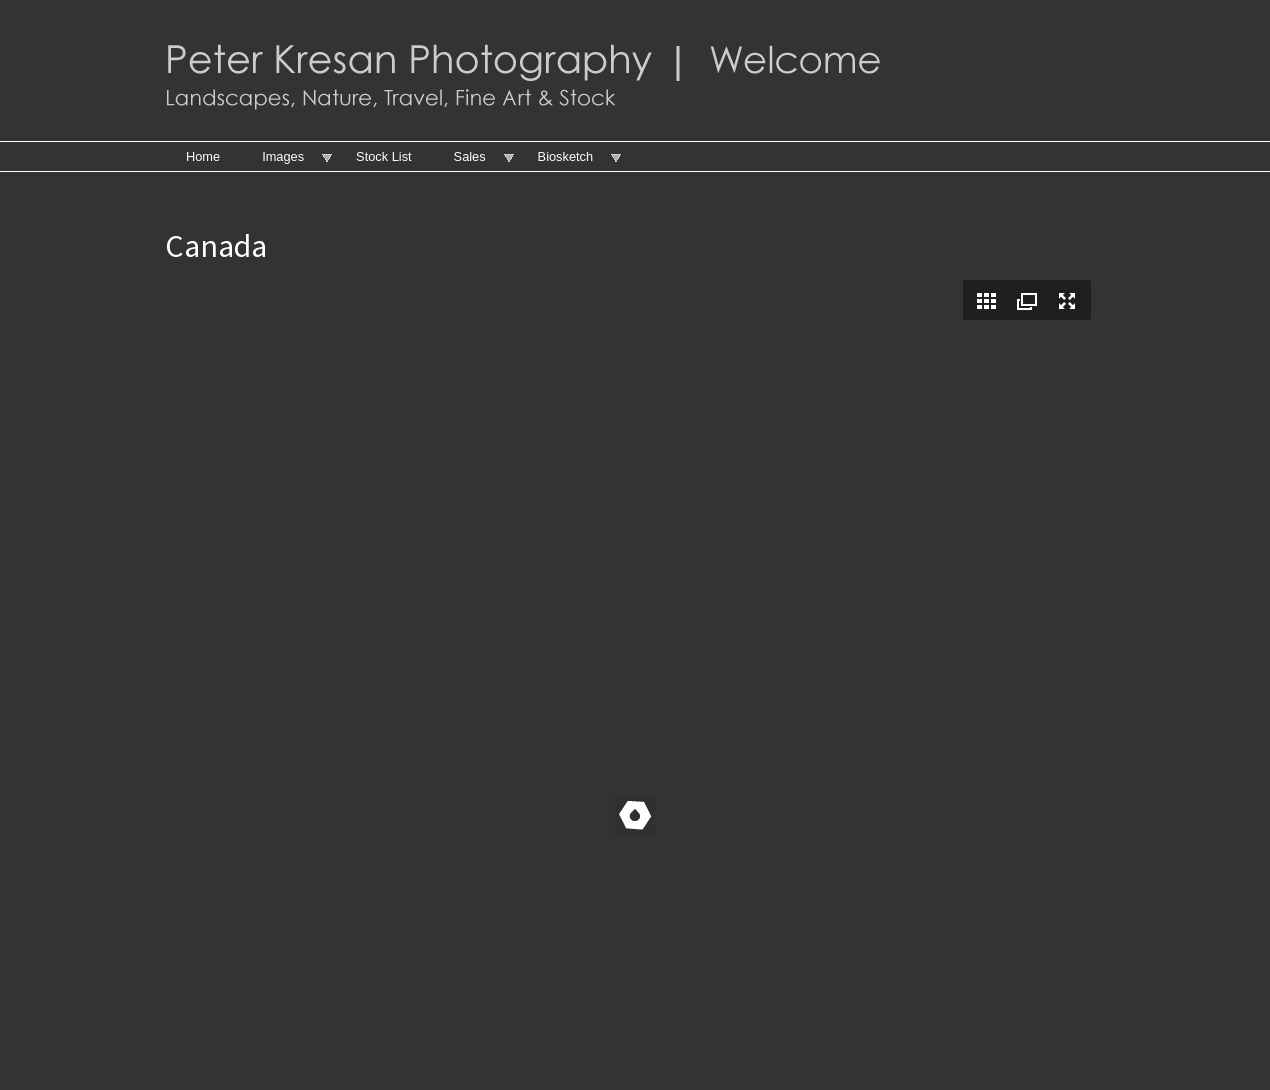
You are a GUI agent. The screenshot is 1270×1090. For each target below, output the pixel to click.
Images (283, 156)
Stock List (383, 156)
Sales (470, 156)
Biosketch (565, 156)
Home (203, 156)
